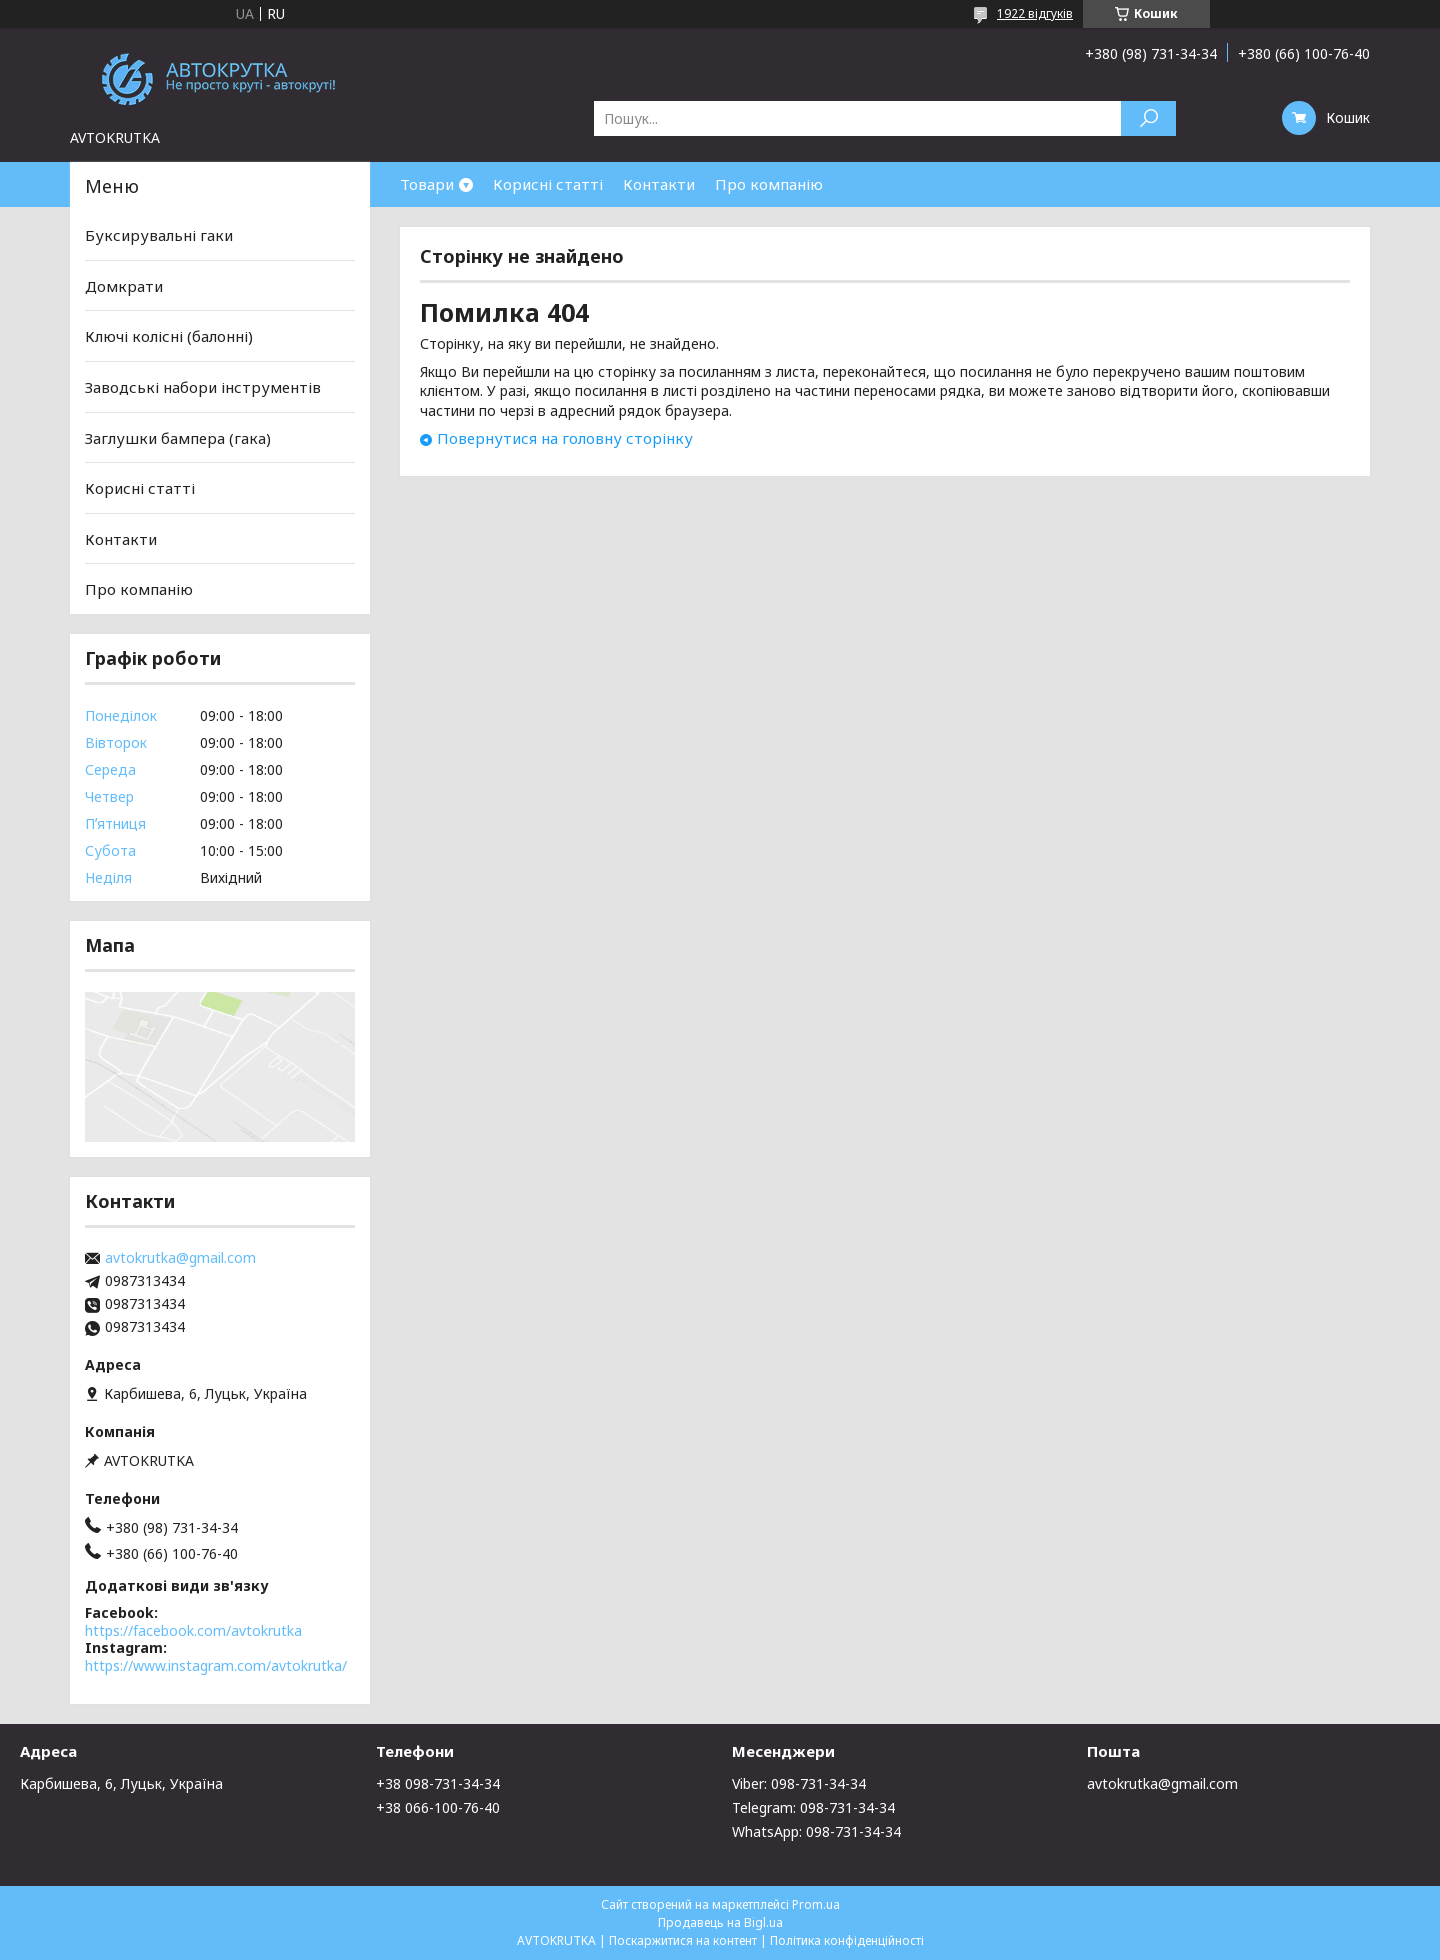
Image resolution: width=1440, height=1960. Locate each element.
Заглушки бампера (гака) (178, 437)
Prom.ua (816, 1904)
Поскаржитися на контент (683, 1940)
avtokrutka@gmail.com (180, 1258)
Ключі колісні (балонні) (169, 336)
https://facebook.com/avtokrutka (193, 1630)
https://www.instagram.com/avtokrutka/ (216, 1665)
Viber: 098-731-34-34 (799, 1783)
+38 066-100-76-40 (438, 1807)
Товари (427, 184)
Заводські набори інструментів (203, 387)
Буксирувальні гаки (159, 235)
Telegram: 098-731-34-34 (813, 1807)
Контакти (659, 184)
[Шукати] (1148, 118)
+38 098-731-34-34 (438, 1783)
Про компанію (769, 184)
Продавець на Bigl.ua (720, 1922)
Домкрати (124, 286)
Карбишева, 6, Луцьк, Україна (121, 1783)
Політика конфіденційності (847, 1940)
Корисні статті (548, 184)
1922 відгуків (1035, 13)
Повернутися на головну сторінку (565, 438)
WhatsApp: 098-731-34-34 (816, 1831)
